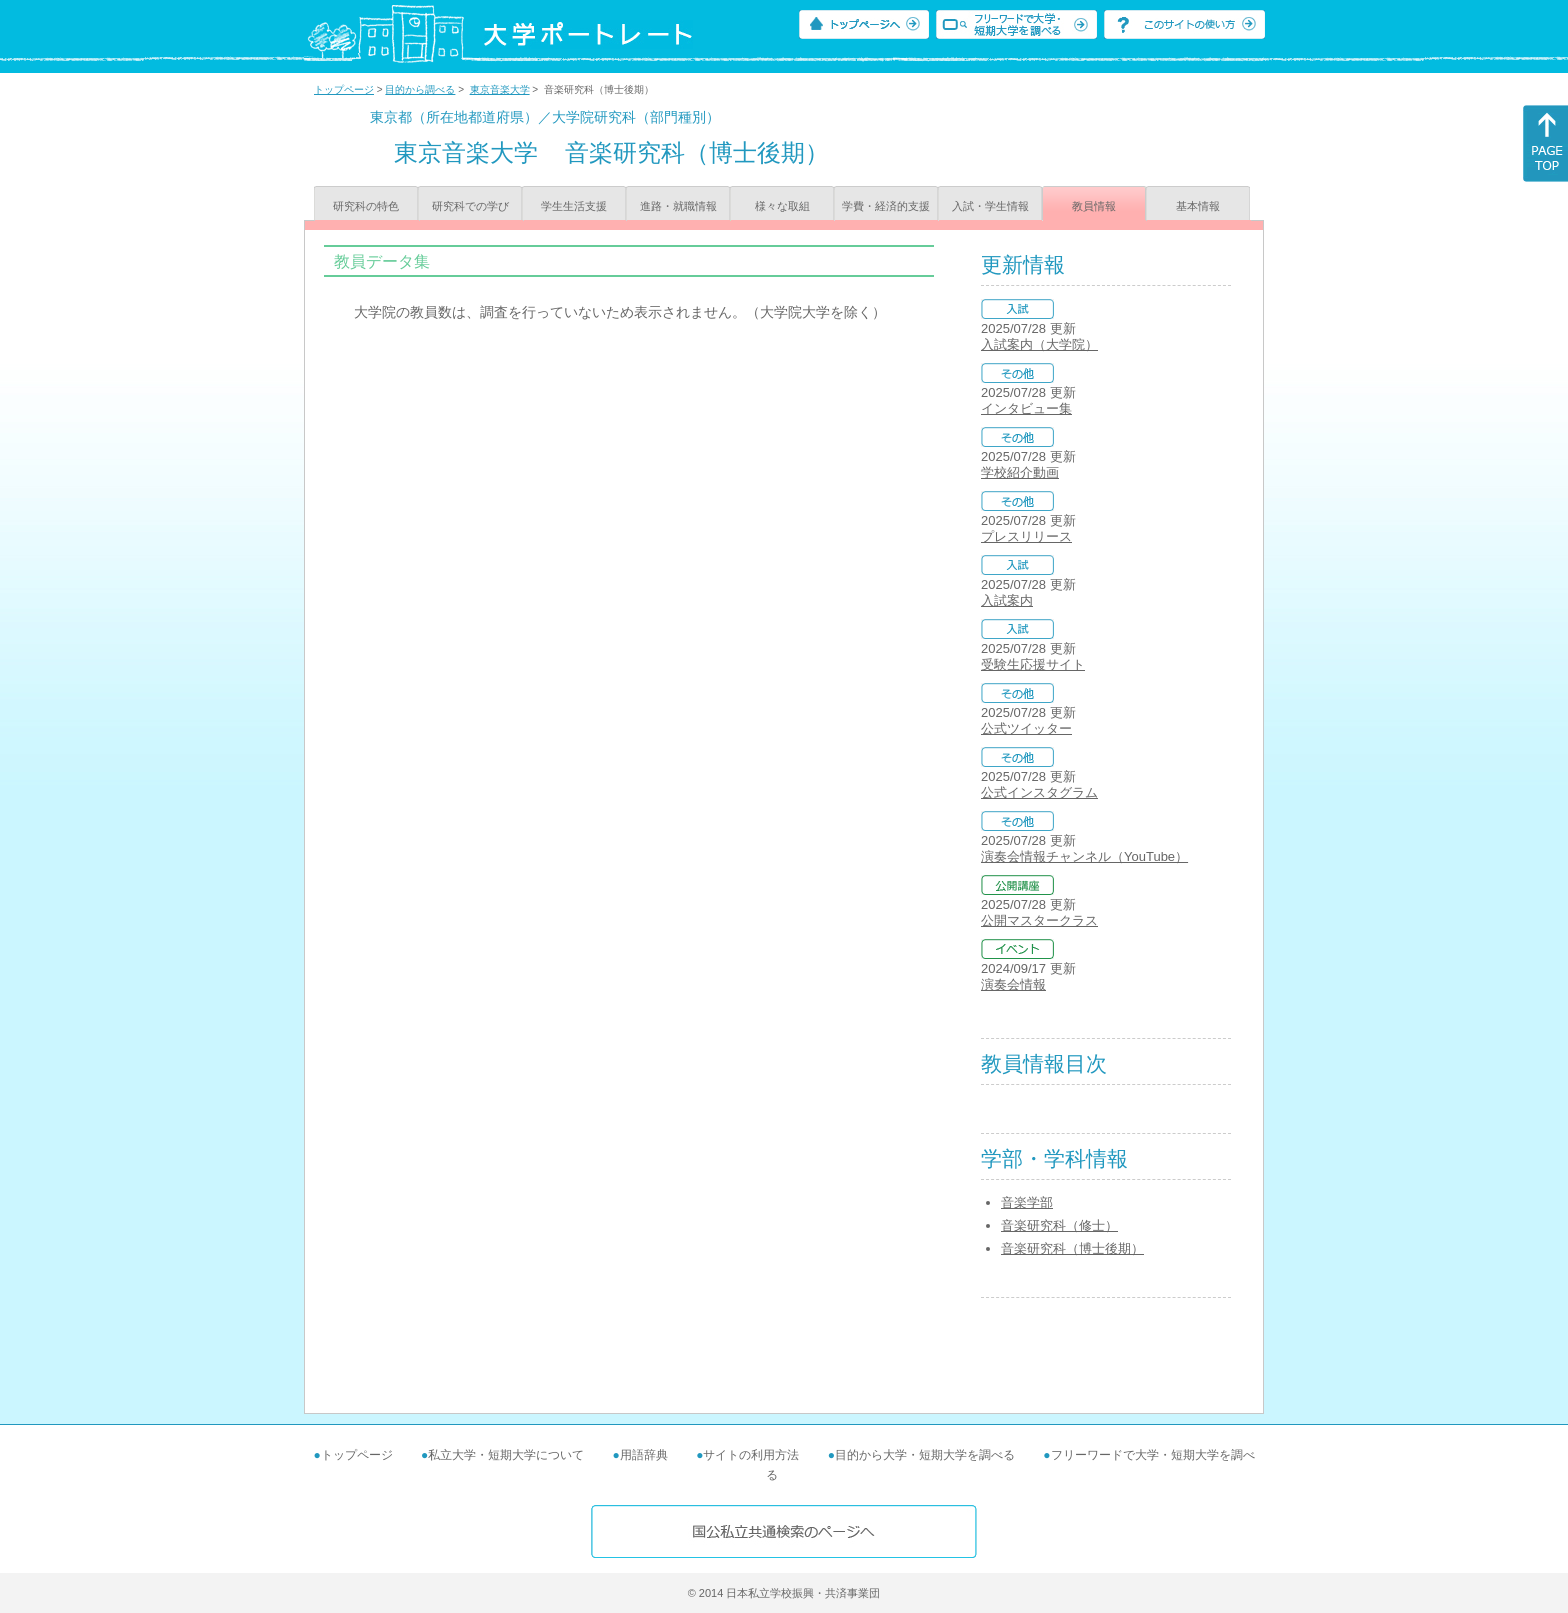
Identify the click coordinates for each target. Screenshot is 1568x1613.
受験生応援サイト (1033, 664)
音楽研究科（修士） (1059, 1225)
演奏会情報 (1013, 984)
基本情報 (1198, 206)
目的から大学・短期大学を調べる (925, 1455)
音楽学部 (1027, 1202)
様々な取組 (782, 206)
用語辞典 (644, 1455)
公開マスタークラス (1039, 920)
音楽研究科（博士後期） (1072, 1248)
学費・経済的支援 (886, 206)
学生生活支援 (574, 206)
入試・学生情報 (990, 206)
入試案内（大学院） (1039, 344)
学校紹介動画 (1020, 472)
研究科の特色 (366, 206)
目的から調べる (420, 89)
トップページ (344, 89)
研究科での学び (470, 206)
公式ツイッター (1026, 728)
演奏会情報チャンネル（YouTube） (1084, 856)
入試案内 (1007, 600)
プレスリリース (1026, 536)
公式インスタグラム (1039, 792)
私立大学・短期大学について (506, 1455)
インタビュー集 (1026, 408)
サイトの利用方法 (751, 1455)
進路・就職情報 (678, 206)
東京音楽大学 (500, 89)
